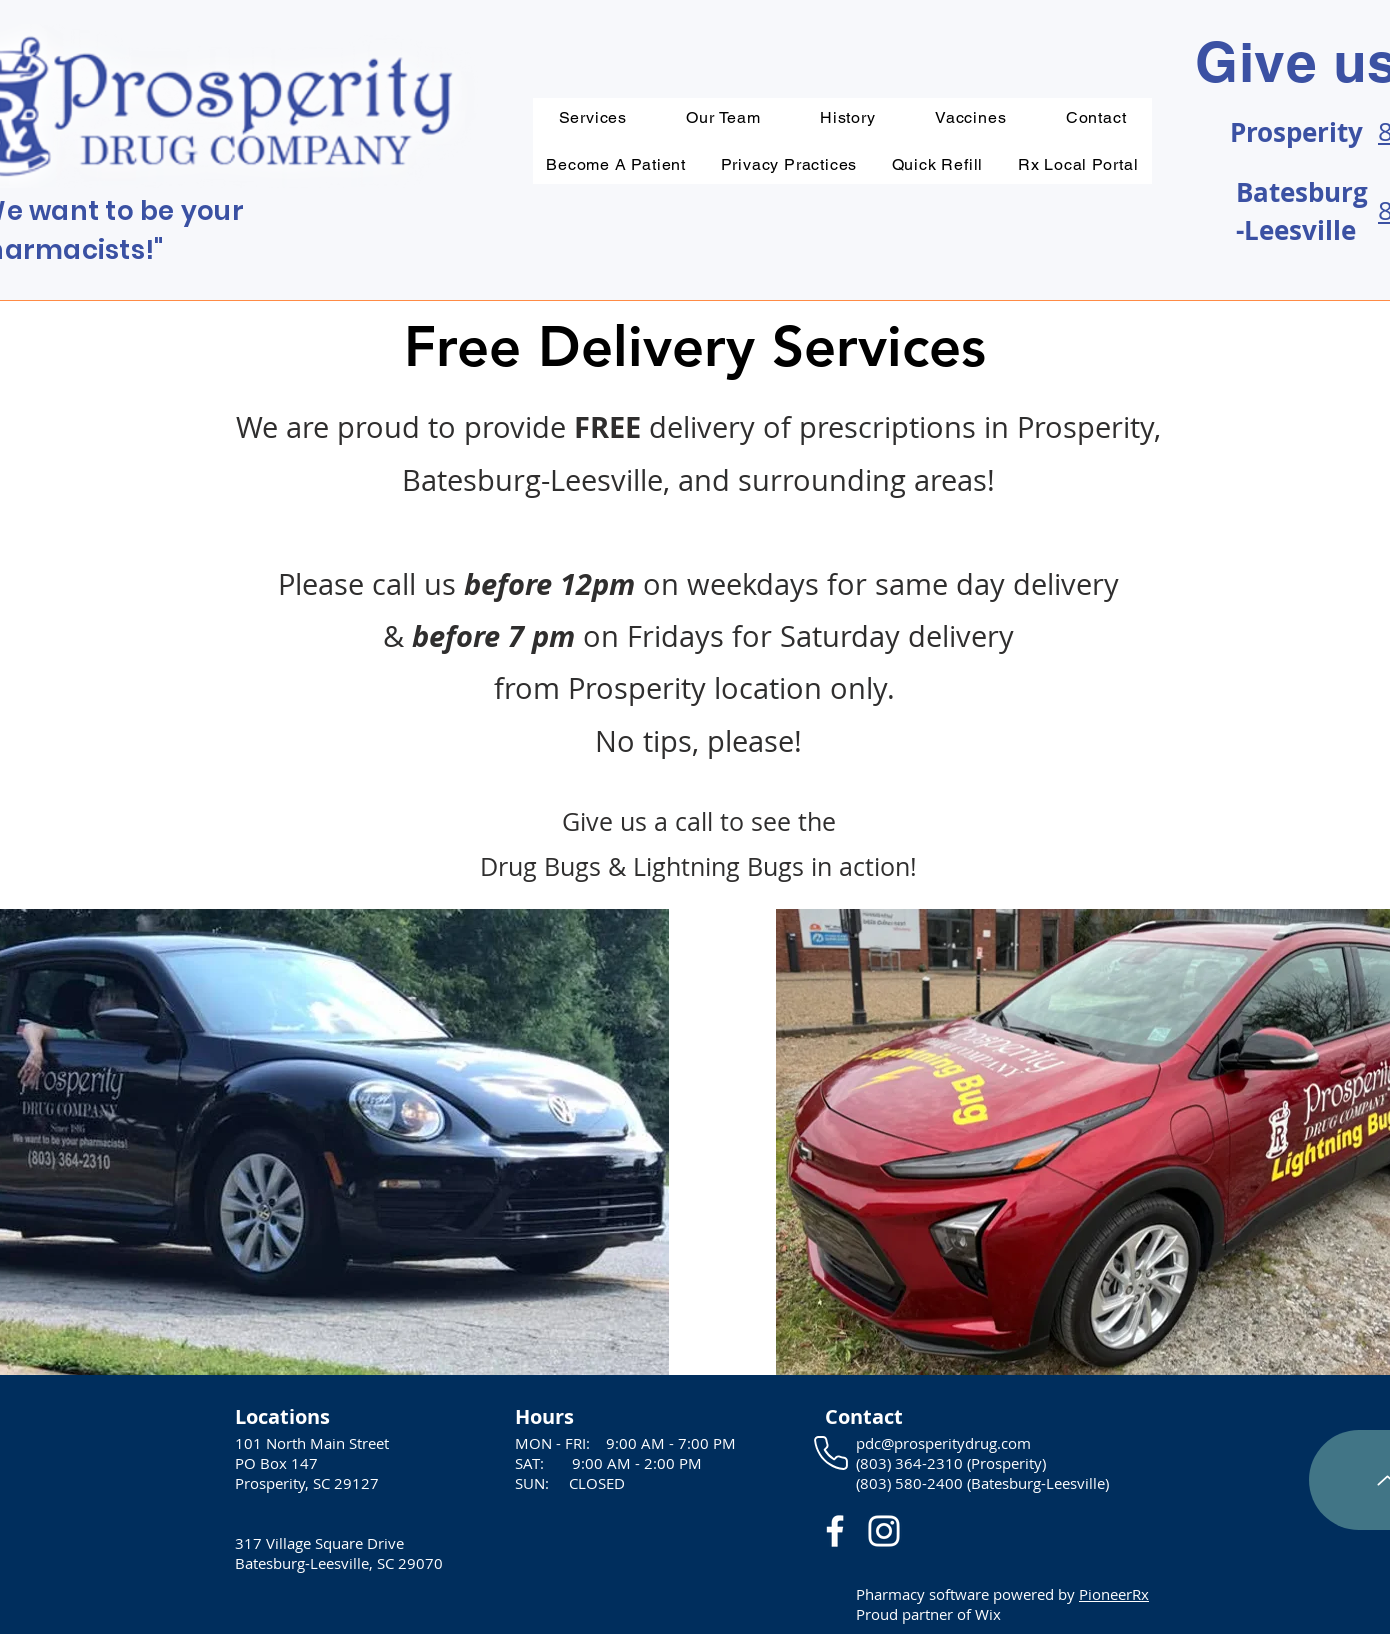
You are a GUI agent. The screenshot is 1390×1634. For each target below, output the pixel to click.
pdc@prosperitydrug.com (943, 1443)
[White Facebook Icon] (835, 1531)
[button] (788, 164)
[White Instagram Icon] (884, 1531)
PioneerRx (1114, 1594)
